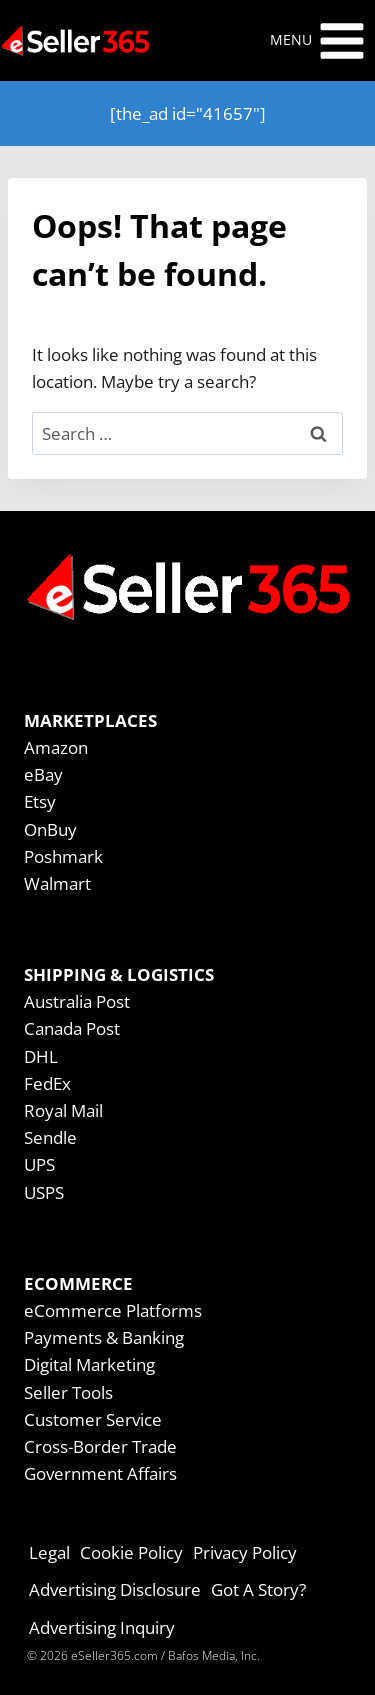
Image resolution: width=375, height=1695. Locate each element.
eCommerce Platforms (113, 1310)
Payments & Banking (104, 1337)
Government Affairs (100, 1473)
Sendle (50, 1137)
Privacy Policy (245, 1552)
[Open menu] (318, 40)
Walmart (57, 883)
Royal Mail (63, 1110)
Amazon (56, 747)
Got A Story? (258, 1589)
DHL (41, 1056)
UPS (39, 1164)
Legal (49, 1552)
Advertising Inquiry (102, 1627)
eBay (43, 774)
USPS (44, 1192)
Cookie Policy (131, 1552)
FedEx (47, 1083)
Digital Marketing (89, 1364)
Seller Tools (68, 1392)
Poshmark (63, 856)
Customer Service (93, 1419)
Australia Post (77, 1001)
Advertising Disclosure (115, 1589)
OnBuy (50, 829)
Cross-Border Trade (100, 1446)
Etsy (40, 801)
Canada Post (72, 1028)
